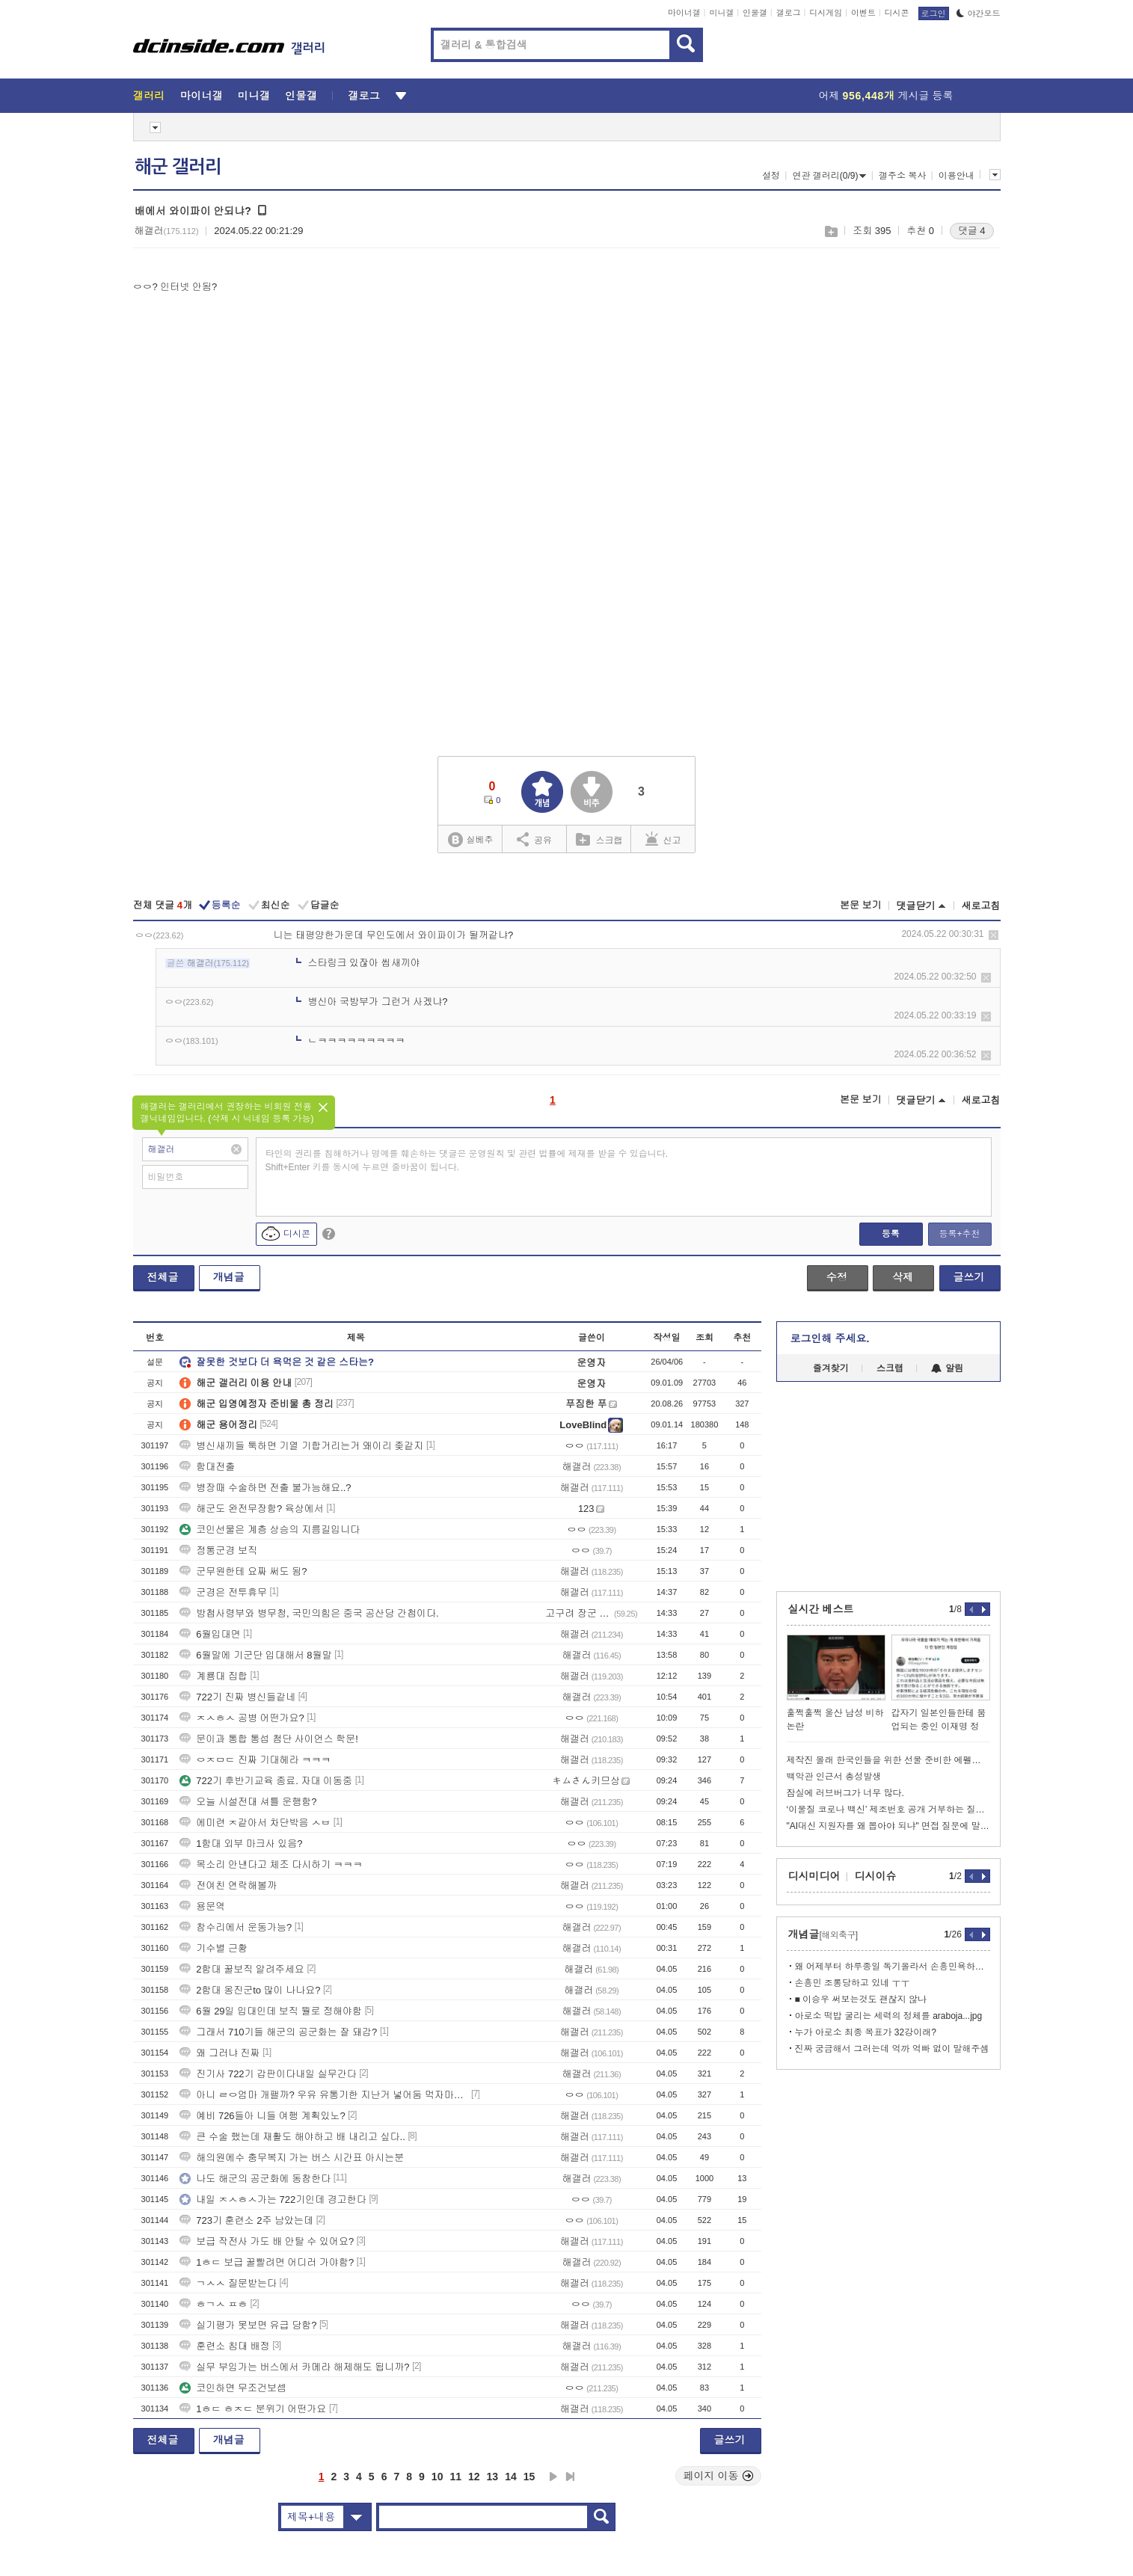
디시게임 (825, 12)
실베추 (470, 840)
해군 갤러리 (178, 167)
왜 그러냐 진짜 (219, 2053)
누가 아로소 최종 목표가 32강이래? (865, 2032)
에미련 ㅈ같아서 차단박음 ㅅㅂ (255, 1822)
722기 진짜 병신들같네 (237, 1697)
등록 (891, 1234)
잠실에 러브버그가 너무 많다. (845, 1793)
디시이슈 (876, 1876)
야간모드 (979, 13)
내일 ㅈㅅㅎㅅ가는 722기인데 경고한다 (272, 2199)
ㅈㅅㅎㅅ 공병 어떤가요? (241, 1718)
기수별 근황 (213, 1948)
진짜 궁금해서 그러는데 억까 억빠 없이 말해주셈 (892, 2049)
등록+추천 (959, 1234)
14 (511, 2477)
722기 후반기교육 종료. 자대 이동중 (265, 1780)
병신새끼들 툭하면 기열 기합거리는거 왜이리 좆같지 (301, 1445)
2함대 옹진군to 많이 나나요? (249, 1990)
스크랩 (830, 231)
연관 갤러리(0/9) (829, 175)
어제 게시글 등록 (886, 96)
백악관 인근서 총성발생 (834, 1776)
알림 (947, 1368)
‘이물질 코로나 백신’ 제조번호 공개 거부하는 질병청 (888, 1809)
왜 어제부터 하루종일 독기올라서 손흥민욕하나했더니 (892, 1966)
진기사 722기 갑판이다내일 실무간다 (268, 2073)
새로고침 (981, 906)
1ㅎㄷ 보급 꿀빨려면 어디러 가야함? (266, 2262)
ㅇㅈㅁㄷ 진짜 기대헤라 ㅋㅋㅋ (255, 1759)
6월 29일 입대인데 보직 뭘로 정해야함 (270, 2011)
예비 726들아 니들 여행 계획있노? (262, 2115)
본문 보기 (861, 905)
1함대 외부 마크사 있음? (240, 1843)
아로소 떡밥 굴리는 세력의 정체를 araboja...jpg (889, 2016)
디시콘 (897, 12)
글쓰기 (969, 1277)
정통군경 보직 (218, 1550)
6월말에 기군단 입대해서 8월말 (255, 1655)
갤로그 (788, 12)
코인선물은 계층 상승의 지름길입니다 (269, 1529)
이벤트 (863, 12)
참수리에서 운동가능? (235, 1927)
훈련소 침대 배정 (224, 2346)
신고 (663, 838)
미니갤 (721, 12)
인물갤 (755, 12)
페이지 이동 (719, 2476)
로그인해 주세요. (830, 1338)
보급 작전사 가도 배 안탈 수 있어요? (266, 2241)
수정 (836, 1277)
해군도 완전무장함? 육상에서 (251, 1508)
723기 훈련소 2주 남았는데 (246, 2220)
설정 (771, 175)
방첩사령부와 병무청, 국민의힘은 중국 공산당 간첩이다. (308, 1613)
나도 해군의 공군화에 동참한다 (255, 2178)
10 (437, 2477)
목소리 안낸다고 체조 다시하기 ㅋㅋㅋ (270, 1864)
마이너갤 (684, 12)
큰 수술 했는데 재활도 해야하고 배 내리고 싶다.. (292, 2136)
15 (529, 2477)
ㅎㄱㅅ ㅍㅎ (213, 2304)
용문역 (202, 1906)
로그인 (933, 13)
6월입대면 (209, 1634)
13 (493, 2477)
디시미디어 (814, 1876)
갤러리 (149, 96)
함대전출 (207, 1466)
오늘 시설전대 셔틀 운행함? (247, 1801)
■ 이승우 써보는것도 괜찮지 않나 (861, 1999)
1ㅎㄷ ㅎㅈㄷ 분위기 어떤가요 (252, 2408)
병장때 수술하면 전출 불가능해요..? (265, 1487)
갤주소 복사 (902, 175)
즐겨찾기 (831, 1368)
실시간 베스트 (821, 1609)
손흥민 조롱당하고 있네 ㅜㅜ (852, 1983)
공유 (534, 838)
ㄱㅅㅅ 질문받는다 (228, 2283)
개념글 (229, 1277)
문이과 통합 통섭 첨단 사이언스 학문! (268, 1739)
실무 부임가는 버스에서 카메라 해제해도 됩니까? (294, 2367)
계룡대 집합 (213, 1676)
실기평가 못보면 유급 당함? (247, 2325)
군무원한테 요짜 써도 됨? (243, 1571)
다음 (553, 2476)
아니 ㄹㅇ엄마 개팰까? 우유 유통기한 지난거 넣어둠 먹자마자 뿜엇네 (323, 2094)
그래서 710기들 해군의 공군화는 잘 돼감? (278, 2032)
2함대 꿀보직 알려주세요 (241, 1969)
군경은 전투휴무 (223, 1592)
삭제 (993, 935)
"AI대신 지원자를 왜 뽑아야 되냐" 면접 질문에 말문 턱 (888, 1826)
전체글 (163, 1277)
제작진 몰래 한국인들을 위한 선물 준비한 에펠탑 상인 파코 (888, 1760)
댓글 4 (972, 230)
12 (474, 2477)
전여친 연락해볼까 (228, 1885)
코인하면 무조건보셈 (232, 2388)
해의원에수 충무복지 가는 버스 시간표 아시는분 (291, 2157)
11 (455, 2477)
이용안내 (956, 175)
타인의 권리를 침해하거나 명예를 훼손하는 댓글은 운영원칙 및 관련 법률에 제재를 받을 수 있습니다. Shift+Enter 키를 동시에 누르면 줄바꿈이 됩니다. (467, 1160)
